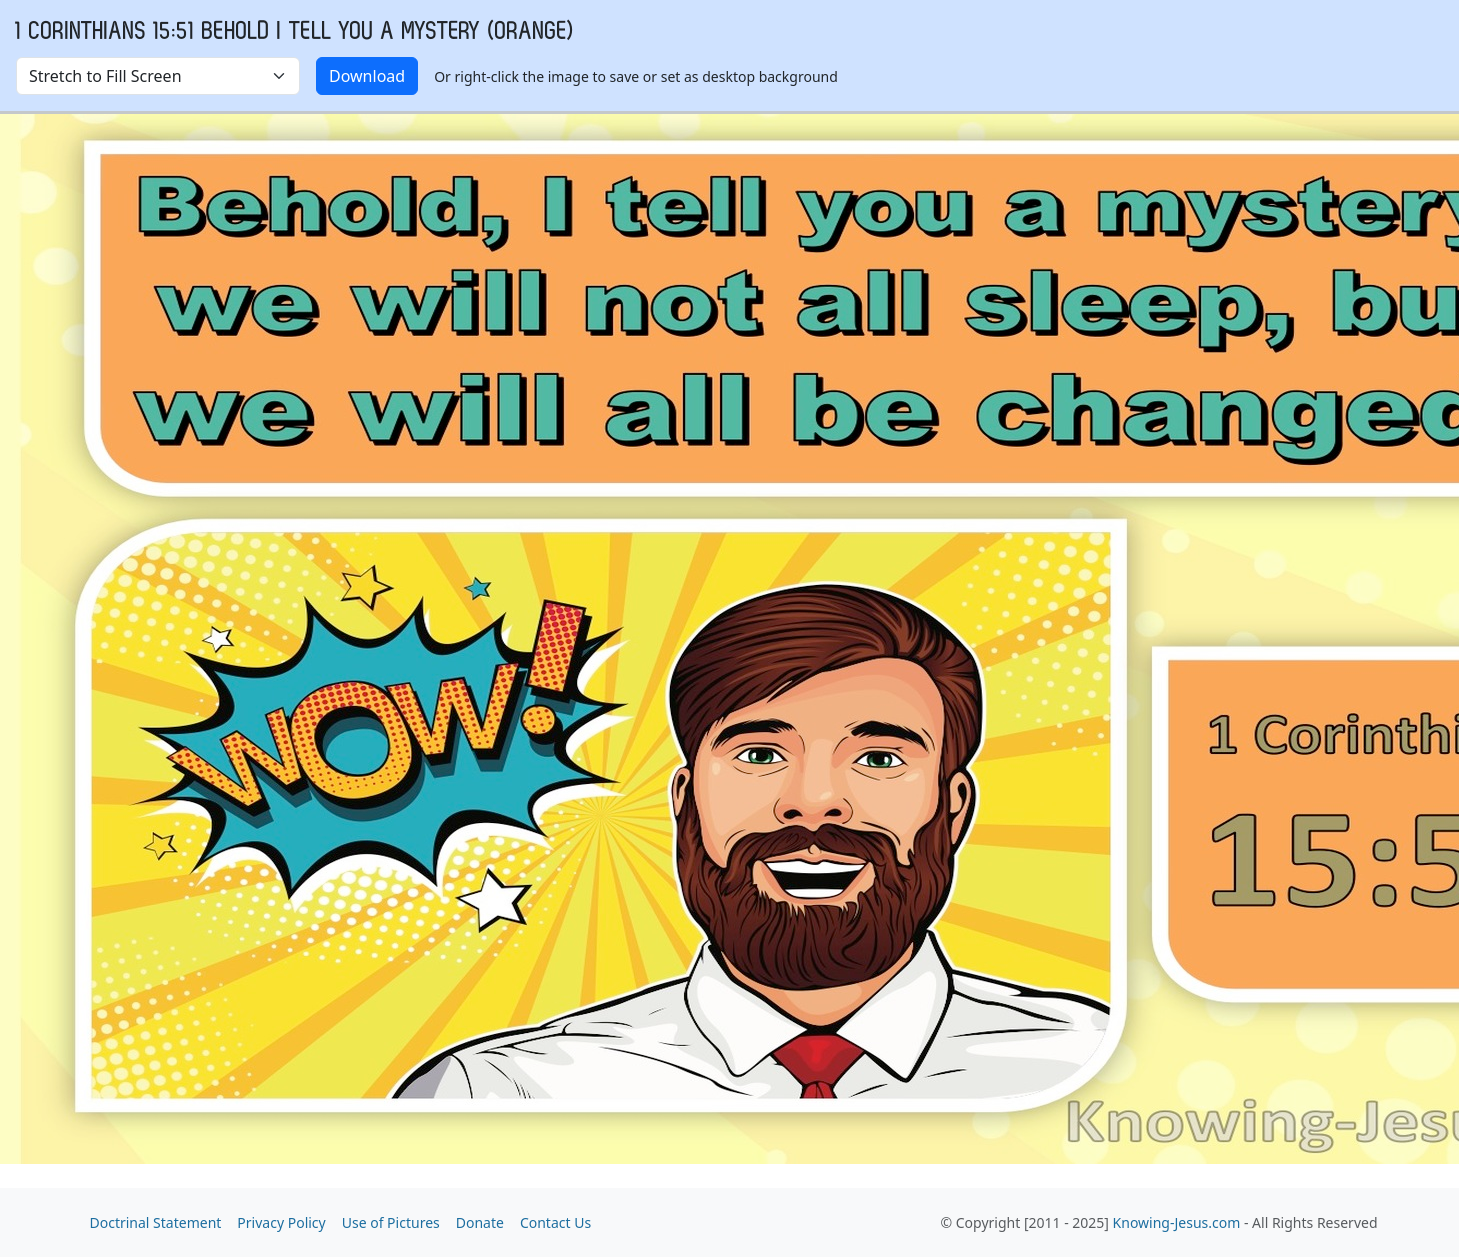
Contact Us (555, 1222)
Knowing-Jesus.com (1177, 1222)
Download (367, 76)
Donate (480, 1222)
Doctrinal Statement (156, 1222)
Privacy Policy (281, 1222)
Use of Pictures (391, 1222)
